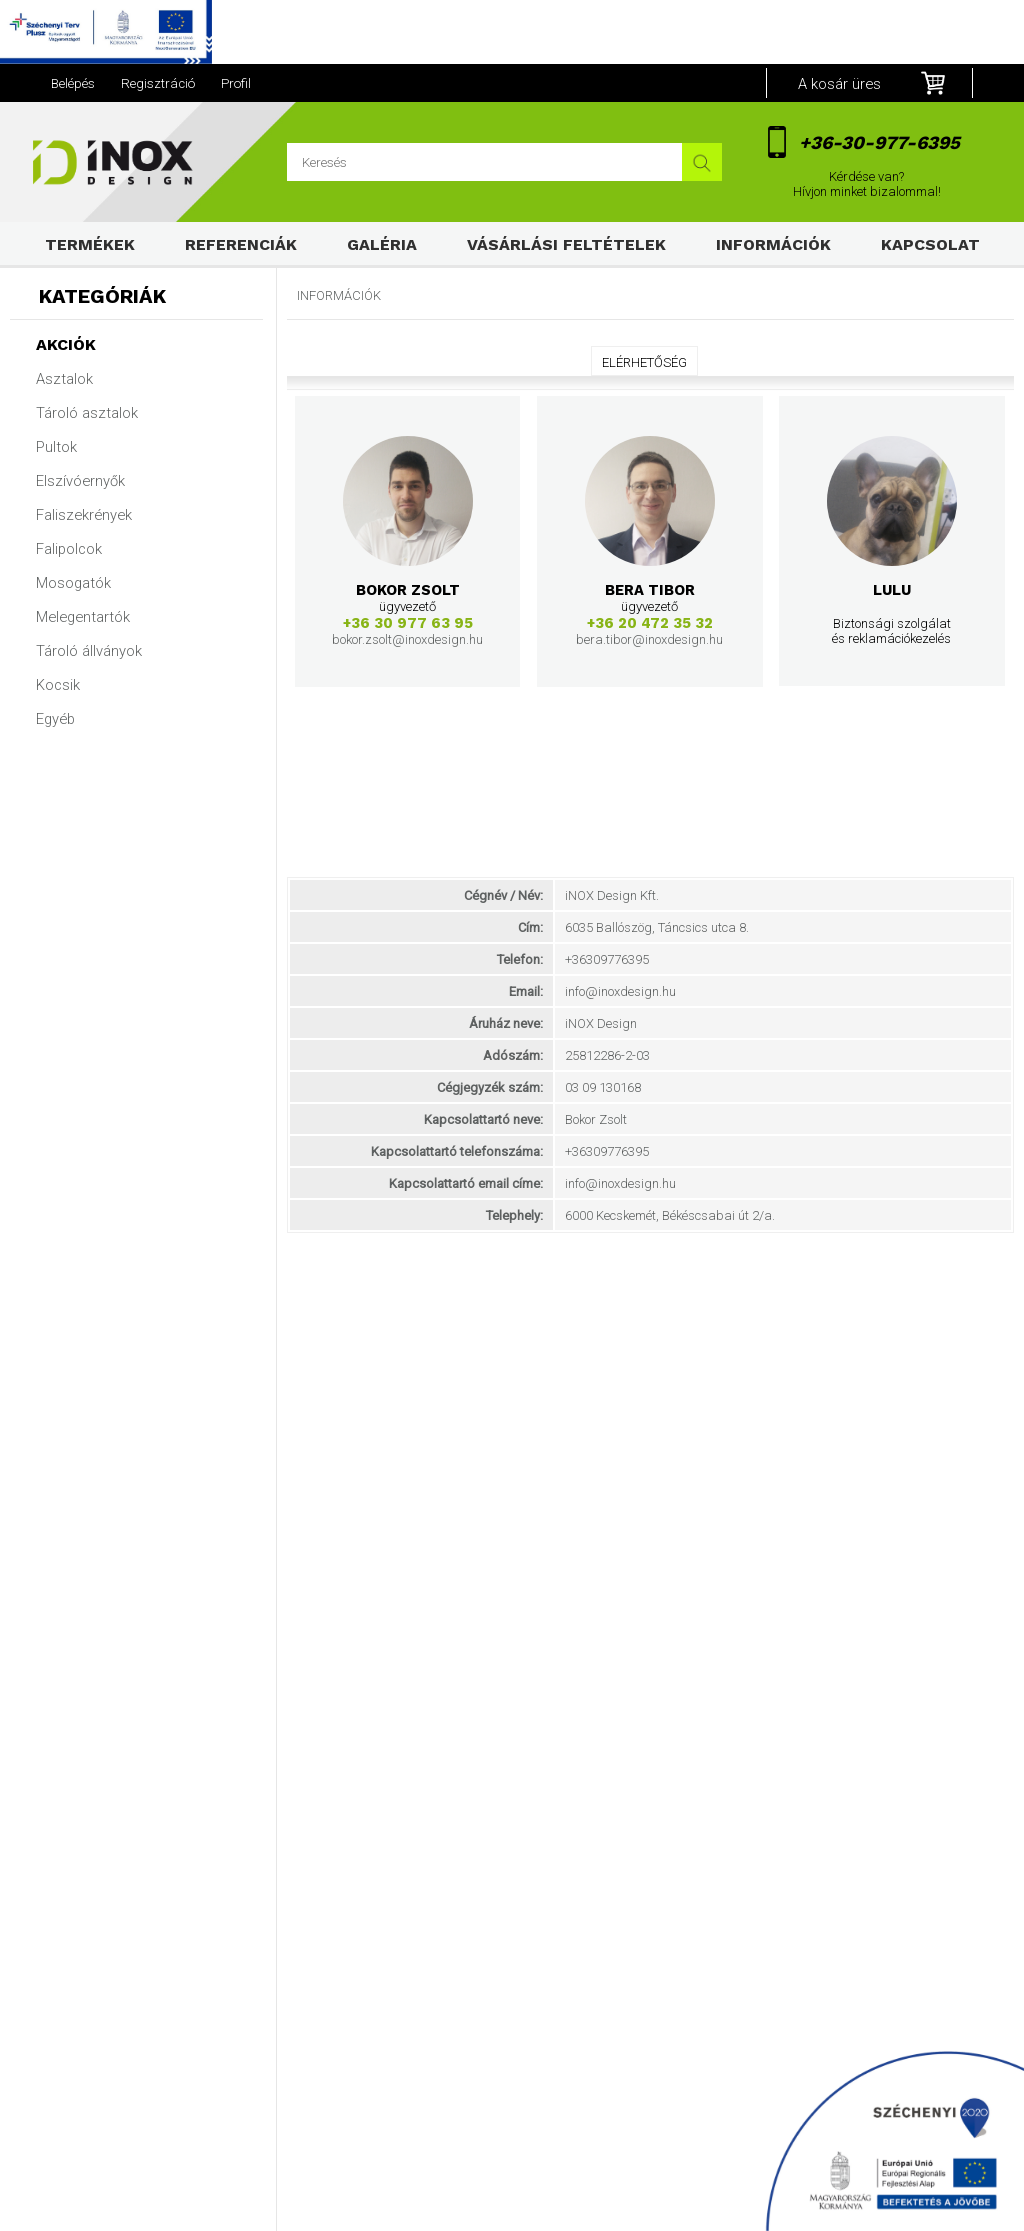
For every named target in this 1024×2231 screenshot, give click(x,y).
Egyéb (55, 719)
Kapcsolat (930, 244)
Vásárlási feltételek (566, 244)
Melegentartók (83, 617)
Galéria (382, 244)
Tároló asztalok (87, 413)
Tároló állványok (89, 651)
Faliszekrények (84, 515)
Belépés (73, 83)
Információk (773, 244)
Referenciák (241, 244)
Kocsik (58, 685)
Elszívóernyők (80, 481)
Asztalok (64, 379)
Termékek (90, 244)
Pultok (56, 447)
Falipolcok (69, 549)
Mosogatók (73, 583)
